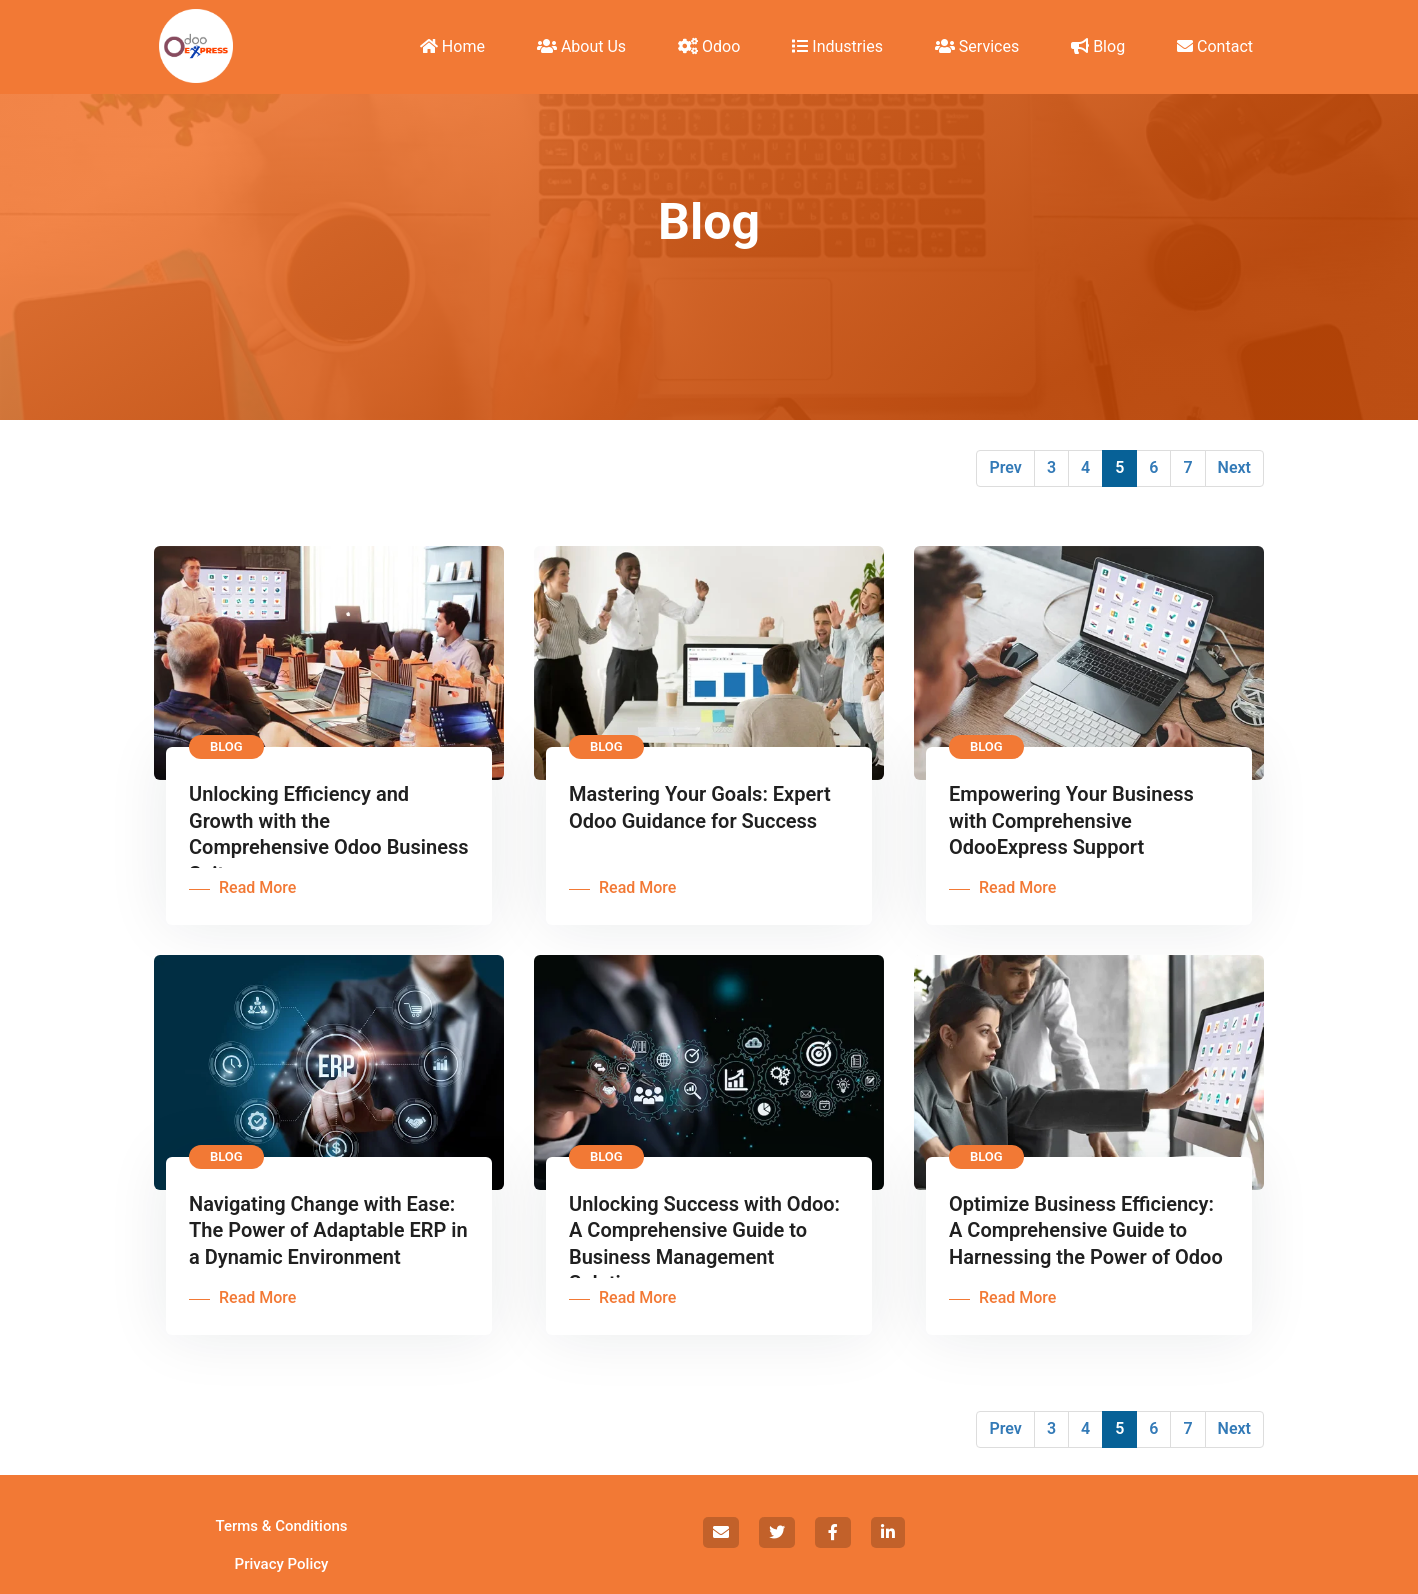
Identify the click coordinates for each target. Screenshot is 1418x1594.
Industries (837, 46)
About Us (581, 46)
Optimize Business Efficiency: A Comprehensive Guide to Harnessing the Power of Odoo (1086, 1230)
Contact (1215, 46)
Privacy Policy (282, 1564)
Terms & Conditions (282, 1526)
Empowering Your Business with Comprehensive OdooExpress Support (1071, 820)
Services (977, 46)
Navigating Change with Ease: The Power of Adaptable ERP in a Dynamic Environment (328, 1230)
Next (1234, 467)
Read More (257, 887)
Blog (1098, 46)
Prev (1005, 467)
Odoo (709, 46)
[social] (721, 1532)
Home (452, 46)
